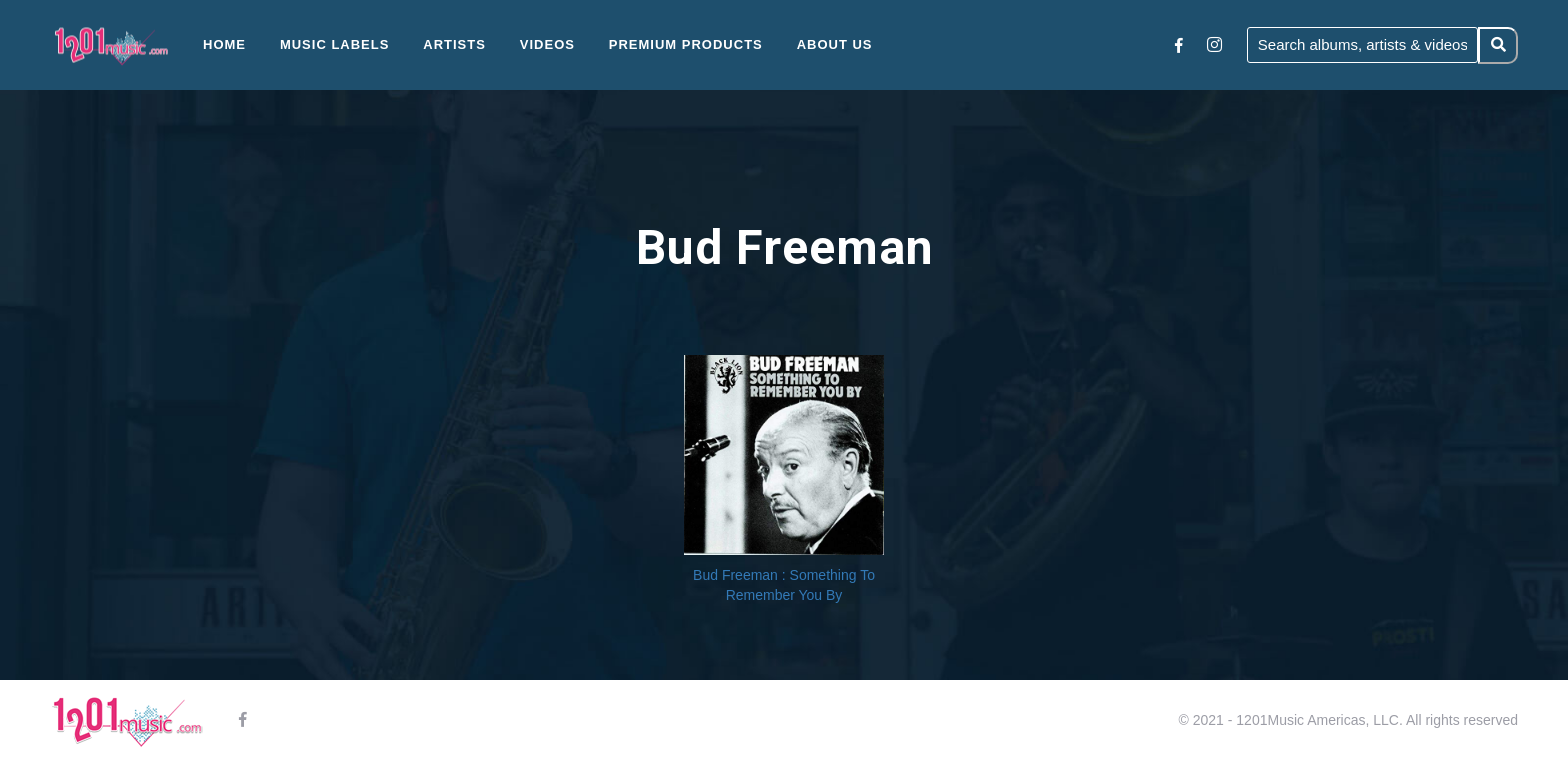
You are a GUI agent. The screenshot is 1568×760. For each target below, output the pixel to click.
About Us (835, 44)
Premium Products (686, 44)
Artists (454, 44)
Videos (547, 44)
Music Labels (335, 44)
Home (224, 44)
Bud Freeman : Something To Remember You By (784, 585)
